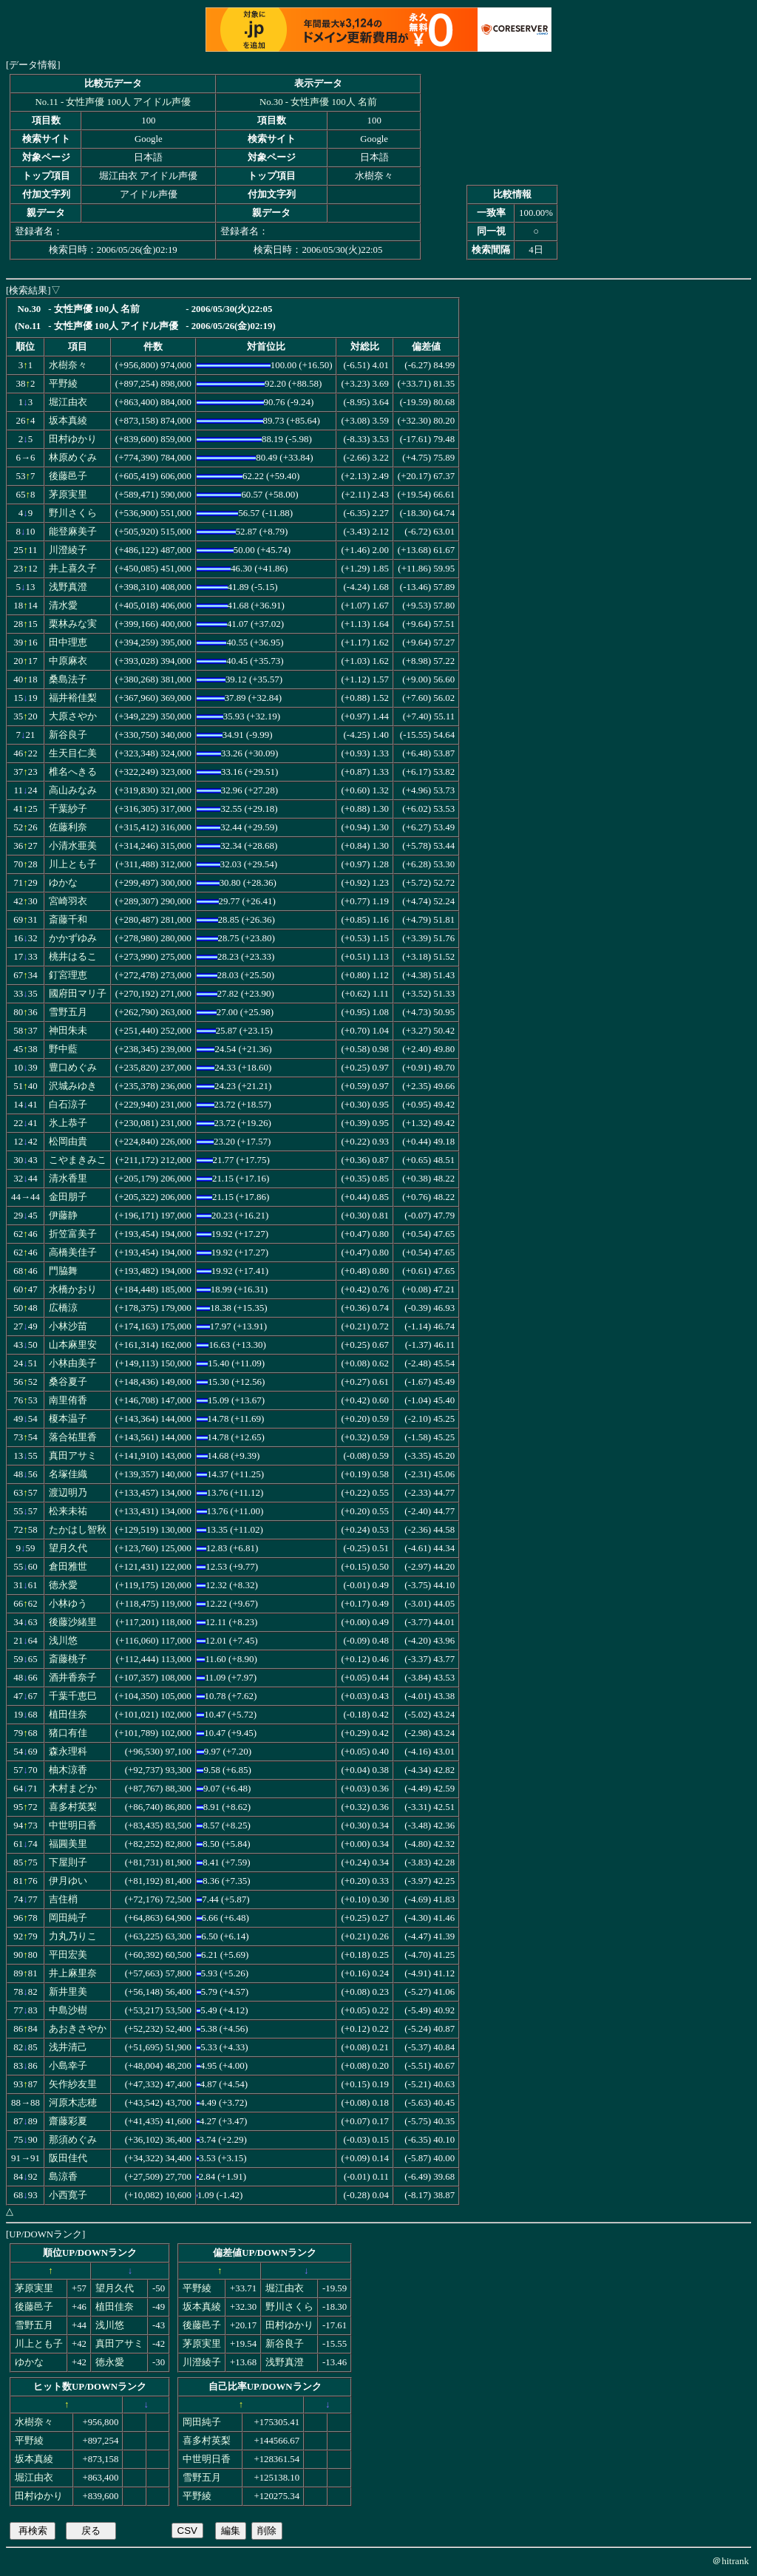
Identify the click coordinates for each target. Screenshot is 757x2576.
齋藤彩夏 (68, 2121)
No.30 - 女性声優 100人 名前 (318, 102)
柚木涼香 (68, 1770)
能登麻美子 (73, 531)
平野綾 (63, 384)
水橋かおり (73, 1289)
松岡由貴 (68, 1141)
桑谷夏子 (68, 1382)
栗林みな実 (73, 624)
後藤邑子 (68, 476)
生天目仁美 (73, 753)
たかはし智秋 (77, 1530)
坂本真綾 (68, 421)
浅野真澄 (68, 587)
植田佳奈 (68, 1714)
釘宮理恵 (68, 975)
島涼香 (63, 2177)
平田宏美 (68, 1955)
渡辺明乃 (68, 1493)
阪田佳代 (68, 2158)
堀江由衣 (68, 402)
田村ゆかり (73, 439)
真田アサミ (73, 1456)
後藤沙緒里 (73, 1622)
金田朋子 (68, 1197)
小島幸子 (68, 2066)
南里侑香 (68, 1400)
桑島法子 (68, 679)
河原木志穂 (73, 2103)
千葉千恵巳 (73, 1696)
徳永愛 (63, 1585)
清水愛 (63, 605)
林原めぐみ (73, 458)
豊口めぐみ (73, 1067)
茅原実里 (68, 494)
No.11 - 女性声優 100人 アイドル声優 (113, 102)
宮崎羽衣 (68, 901)
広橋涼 (63, 1308)
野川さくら (73, 513)
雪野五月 (68, 1012)
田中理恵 (68, 642)
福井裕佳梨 (73, 698)
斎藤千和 (68, 920)
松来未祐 (68, 1511)
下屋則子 (68, 1862)
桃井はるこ (73, 957)
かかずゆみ (73, 938)
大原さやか (73, 716)
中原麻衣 (68, 661)
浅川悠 (63, 1641)
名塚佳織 (68, 1474)
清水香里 (68, 1178)
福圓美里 (68, 1844)
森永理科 (68, 1751)
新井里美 (68, 1992)
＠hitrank (730, 2560)
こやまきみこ (77, 1160)
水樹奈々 (68, 365)
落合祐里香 (73, 1437)
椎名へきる (73, 772)
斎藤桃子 (68, 1659)
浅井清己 (68, 2047)
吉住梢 (63, 1899)
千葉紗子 (68, 809)
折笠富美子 (73, 1234)
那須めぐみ (73, 2140)
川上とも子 (73, 864)
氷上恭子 (68, 1123)
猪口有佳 (68, 1733)
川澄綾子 (68, 550)
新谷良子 (68, 735)
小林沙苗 (68, 1326)
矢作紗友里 (73, 2084)
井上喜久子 (73, 568)
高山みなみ (73, 790)
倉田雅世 (68, 1567)
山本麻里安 (73, 1345)
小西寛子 (68, 2195)
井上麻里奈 (73, 1973)
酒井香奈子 (73, 1677)
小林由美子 (73, 1363)
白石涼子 (68, 1104)
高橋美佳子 (73, 1252)
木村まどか (73, 1788)
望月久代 (68, 1548)
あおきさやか (77, 2029)
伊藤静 (63, 1215)
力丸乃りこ (73, 1936)
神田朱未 (68, 1031)
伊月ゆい (68, 1881)
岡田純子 (68, 1918)
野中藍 (63, 1049)
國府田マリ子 (77, 994)
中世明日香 (73, 1825)
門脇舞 (63, 1271)
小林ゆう (68, 1604)
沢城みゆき (73, 1086)
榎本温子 (68, 1419)
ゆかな (63, 883)
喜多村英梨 (73, 1807)
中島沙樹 (68, 2010)
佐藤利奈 (68, 827)
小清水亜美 (73, 846)
